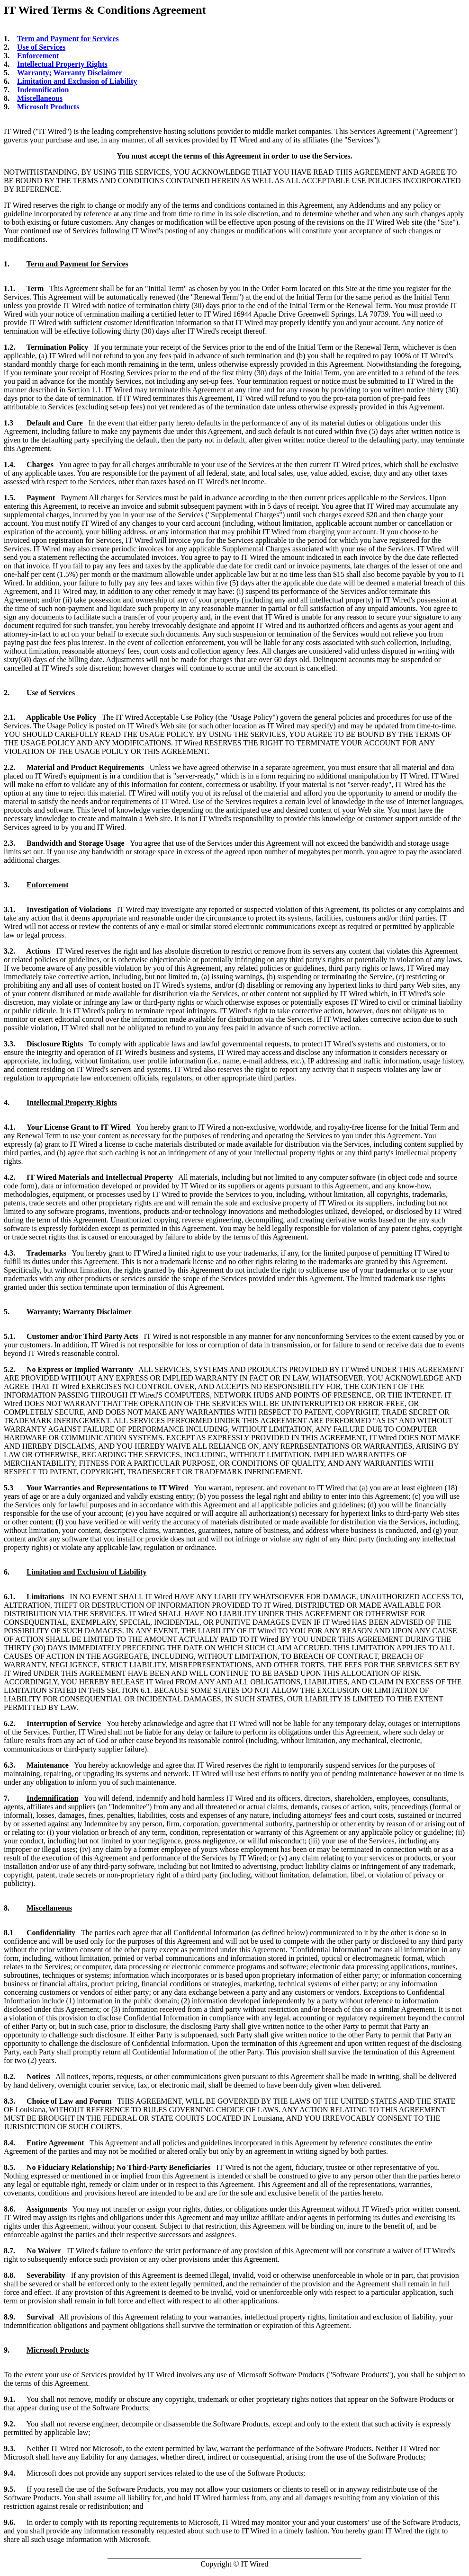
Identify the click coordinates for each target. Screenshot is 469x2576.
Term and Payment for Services (68, 39)
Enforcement (38, 56)
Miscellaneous (40, 98)
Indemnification (43, 90)
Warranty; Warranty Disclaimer (69, 73)
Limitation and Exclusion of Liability (77, 81)
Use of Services (41, 47)
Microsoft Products (48, 107)
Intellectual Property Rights (62, 64)
